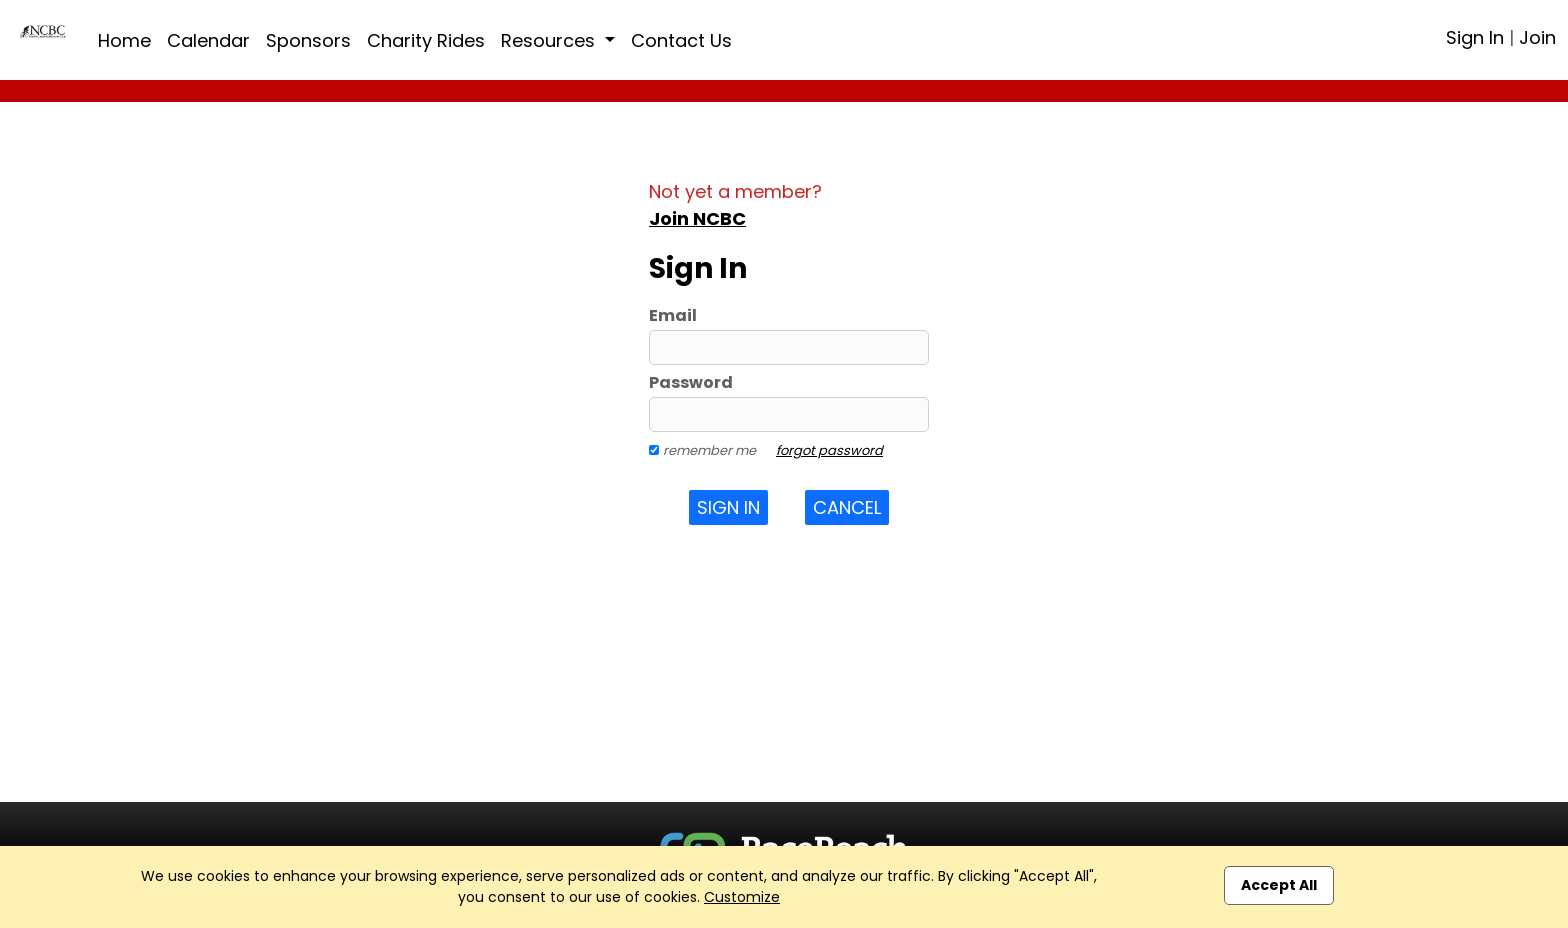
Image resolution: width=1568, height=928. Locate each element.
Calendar (208, 40)
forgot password (829, 450)
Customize (742, 897)
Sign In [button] (728, 507)
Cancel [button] (847, 507)
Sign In (1475, 37)
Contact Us (681, 40)
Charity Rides (426, 40)
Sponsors (308, 40)
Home (124, 40)
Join (1537, 37)
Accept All (1279, 885)
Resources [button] (550, 40)
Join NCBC (697, 218)
